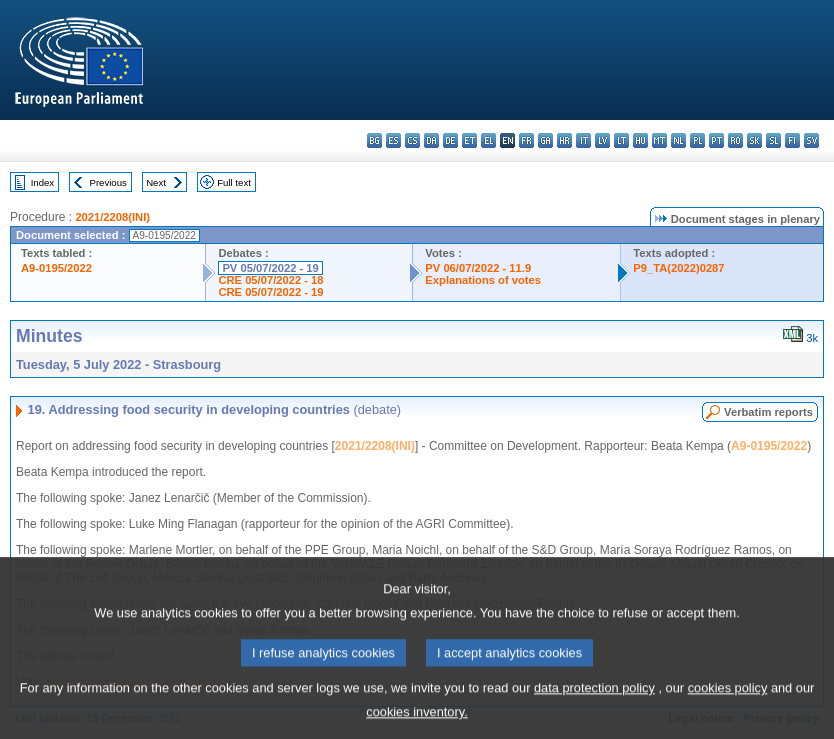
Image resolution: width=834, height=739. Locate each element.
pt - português (716, 140)
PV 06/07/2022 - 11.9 (478, 268)
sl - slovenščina (773, 140)
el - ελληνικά (488, 140)
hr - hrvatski (564, 140)
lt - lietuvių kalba (621, 140)
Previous (108, 182)
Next (156, 182)
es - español (393, 140)
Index (42, 182)
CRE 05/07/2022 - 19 (270, 292)
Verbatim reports (768, 412)
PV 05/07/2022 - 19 (270, 268)
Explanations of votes (483, 280)
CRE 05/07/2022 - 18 (270, 280)
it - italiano (583, 140)
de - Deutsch (450, 140)
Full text (234, 182)
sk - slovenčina (754, 140)
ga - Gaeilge (545, 140)
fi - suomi (792, 140)
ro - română (735, 140)
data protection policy (594, 700)
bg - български (374, 140)
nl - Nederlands (678, 140)
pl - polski (697, 140)
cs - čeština (412, 140)
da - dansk (431, 140)
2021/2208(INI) (112, 217)
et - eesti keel (469, 140)
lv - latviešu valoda (602, 140)
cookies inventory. (416, 724)
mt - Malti (659, 140)
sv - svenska (811, 140)
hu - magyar (640, 140)
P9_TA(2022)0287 (678, 268)
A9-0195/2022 (56, 268)
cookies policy (728, 700)
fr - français (526, 140)
